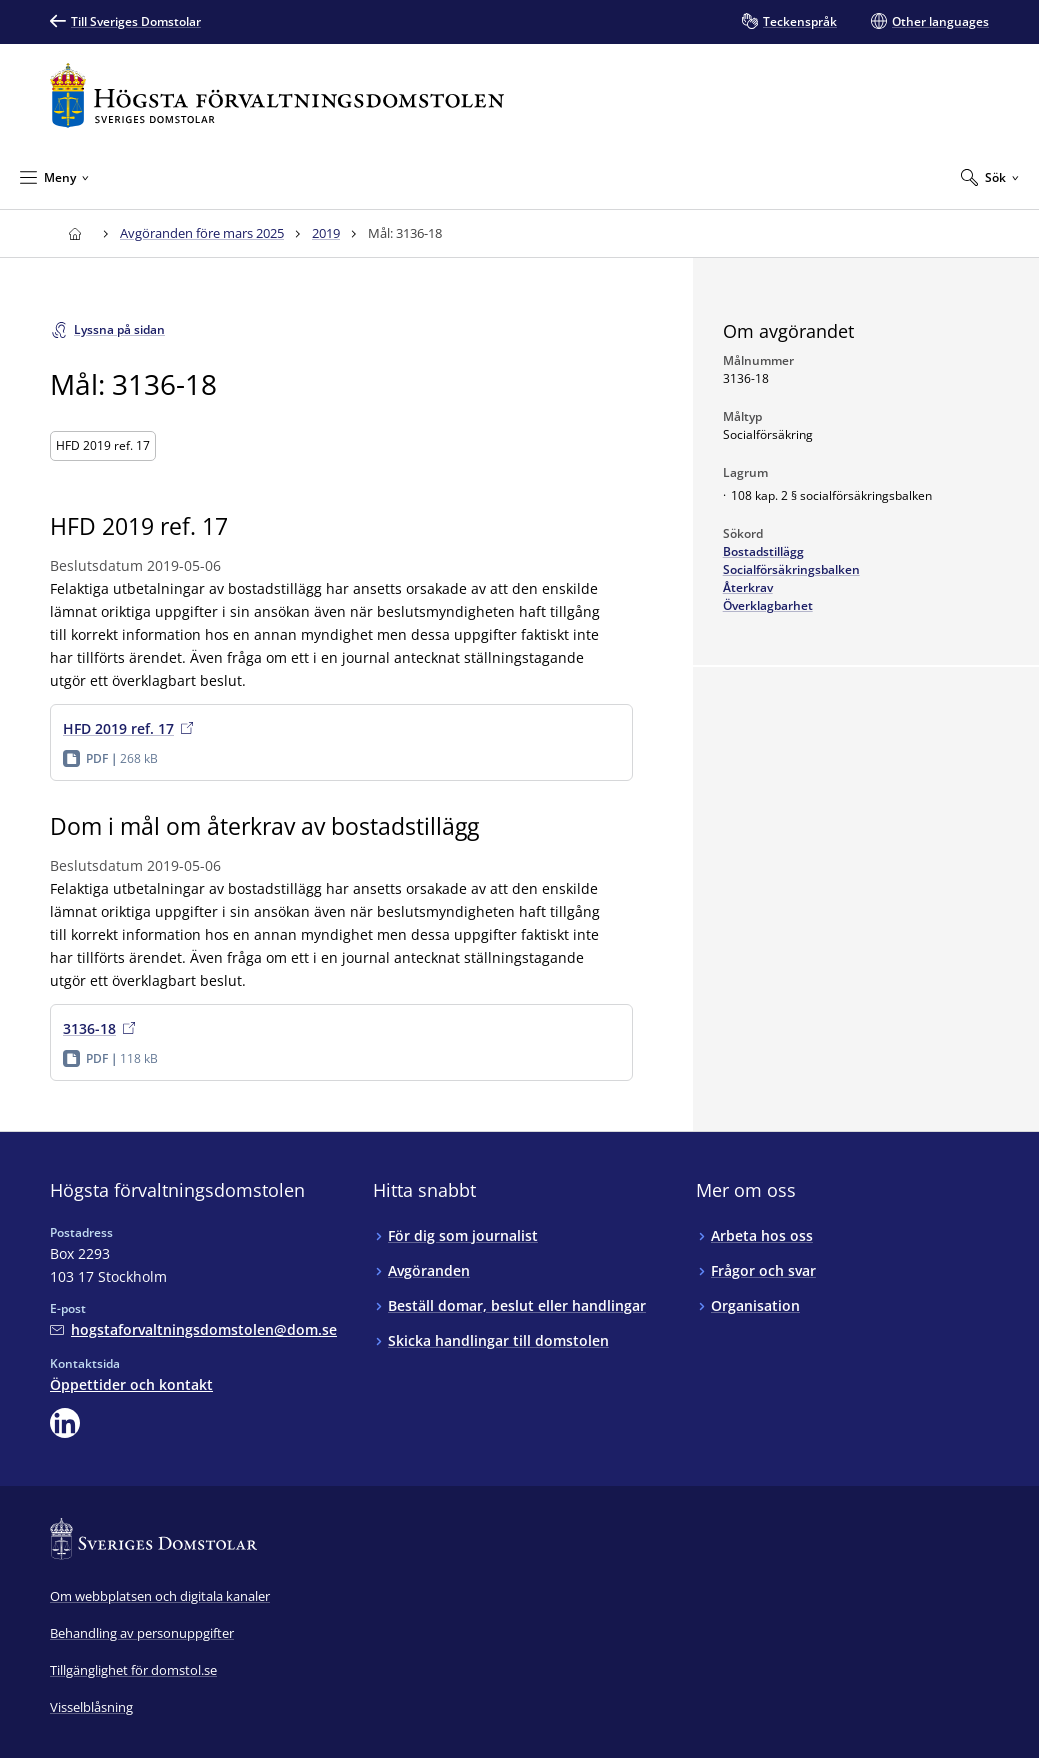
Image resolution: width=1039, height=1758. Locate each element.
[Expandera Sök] (990, 177)
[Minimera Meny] (54, 177)
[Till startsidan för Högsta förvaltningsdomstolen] (277, 95)
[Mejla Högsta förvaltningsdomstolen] (193, 1329)
